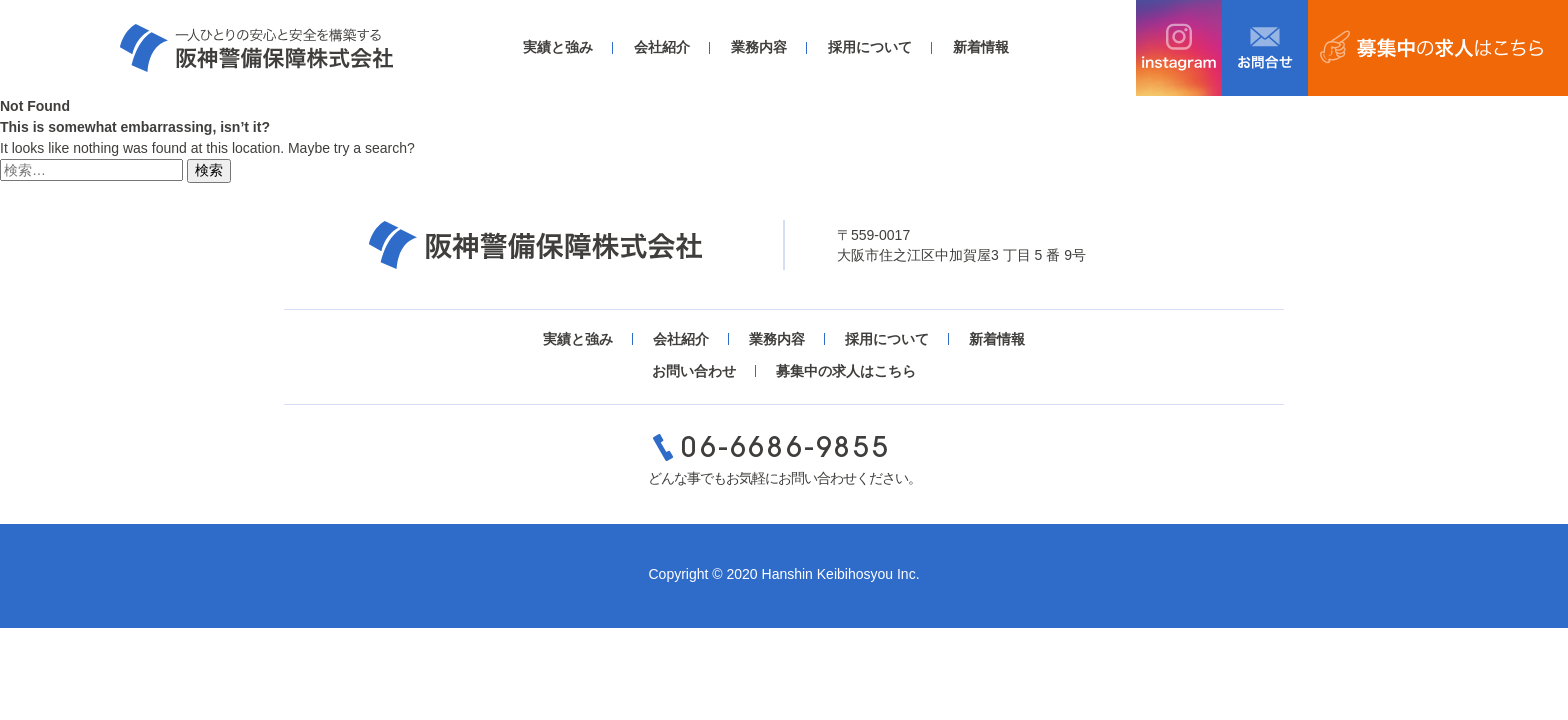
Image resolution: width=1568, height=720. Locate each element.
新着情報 (981, 47)
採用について (870, 47)
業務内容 (759, 47)
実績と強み (558, 47)
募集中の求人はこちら (846, 371)
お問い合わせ (694, 371)
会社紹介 (662, 47)
